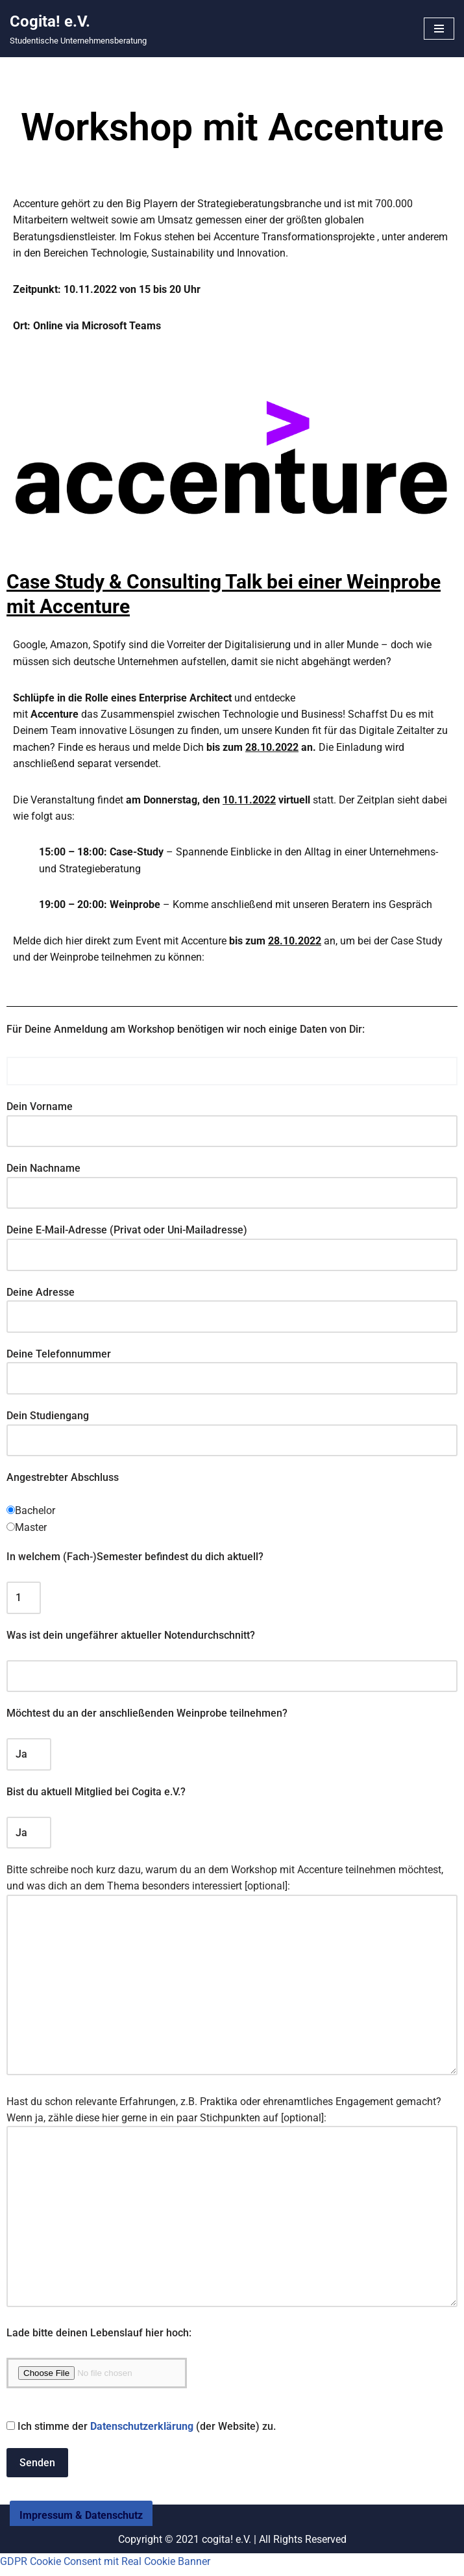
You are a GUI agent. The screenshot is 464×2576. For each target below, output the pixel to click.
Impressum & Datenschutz (81, 2538)
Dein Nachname (232, 1182)
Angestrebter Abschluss (62, 1479)
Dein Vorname (232, 1120)
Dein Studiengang (232, 1429)
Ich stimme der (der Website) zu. (141, 2432)
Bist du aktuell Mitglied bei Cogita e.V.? (96, 1793)
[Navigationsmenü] (439, 29)
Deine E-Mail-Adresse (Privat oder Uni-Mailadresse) (232, 1244)
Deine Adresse (232, 1305)
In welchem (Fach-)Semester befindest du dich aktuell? (134, 1558)
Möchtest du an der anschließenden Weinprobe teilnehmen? (146, 1716)
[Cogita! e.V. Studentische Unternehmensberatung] (78, 28)
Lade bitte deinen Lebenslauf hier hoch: (98, 2338)
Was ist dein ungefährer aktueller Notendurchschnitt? (130, 1637)
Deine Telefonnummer (232, 1367)
